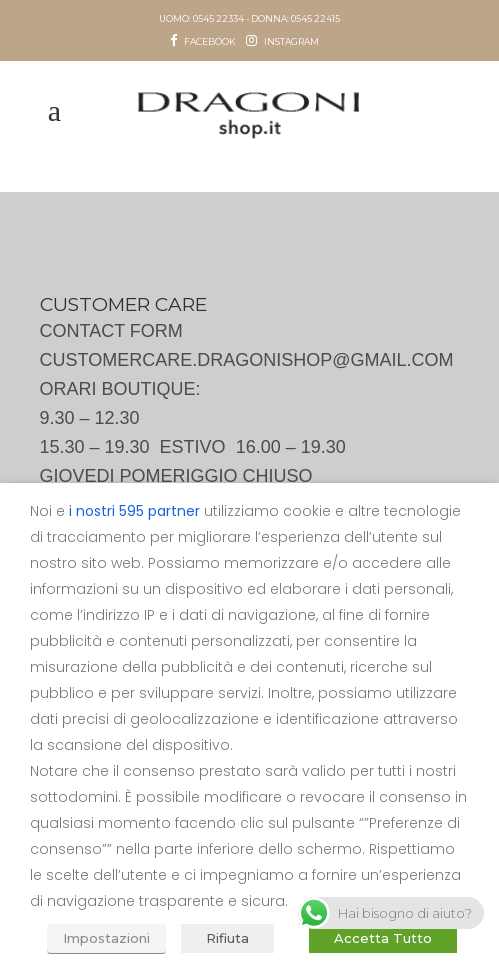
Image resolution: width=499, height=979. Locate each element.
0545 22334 (218, 18)
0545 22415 (315, 18)
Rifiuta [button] (227, 938)
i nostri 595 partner (134, 511)
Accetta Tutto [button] (383, 938)
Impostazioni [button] (106, 938)
